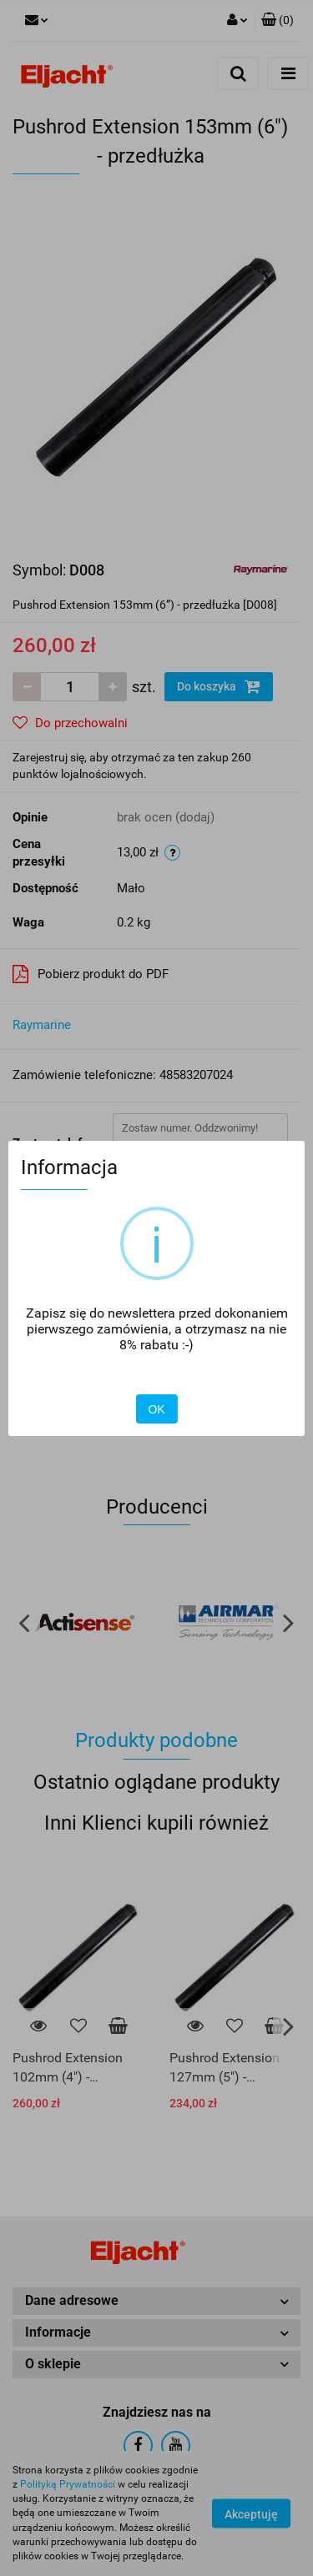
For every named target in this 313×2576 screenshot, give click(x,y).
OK (156, 1409)
